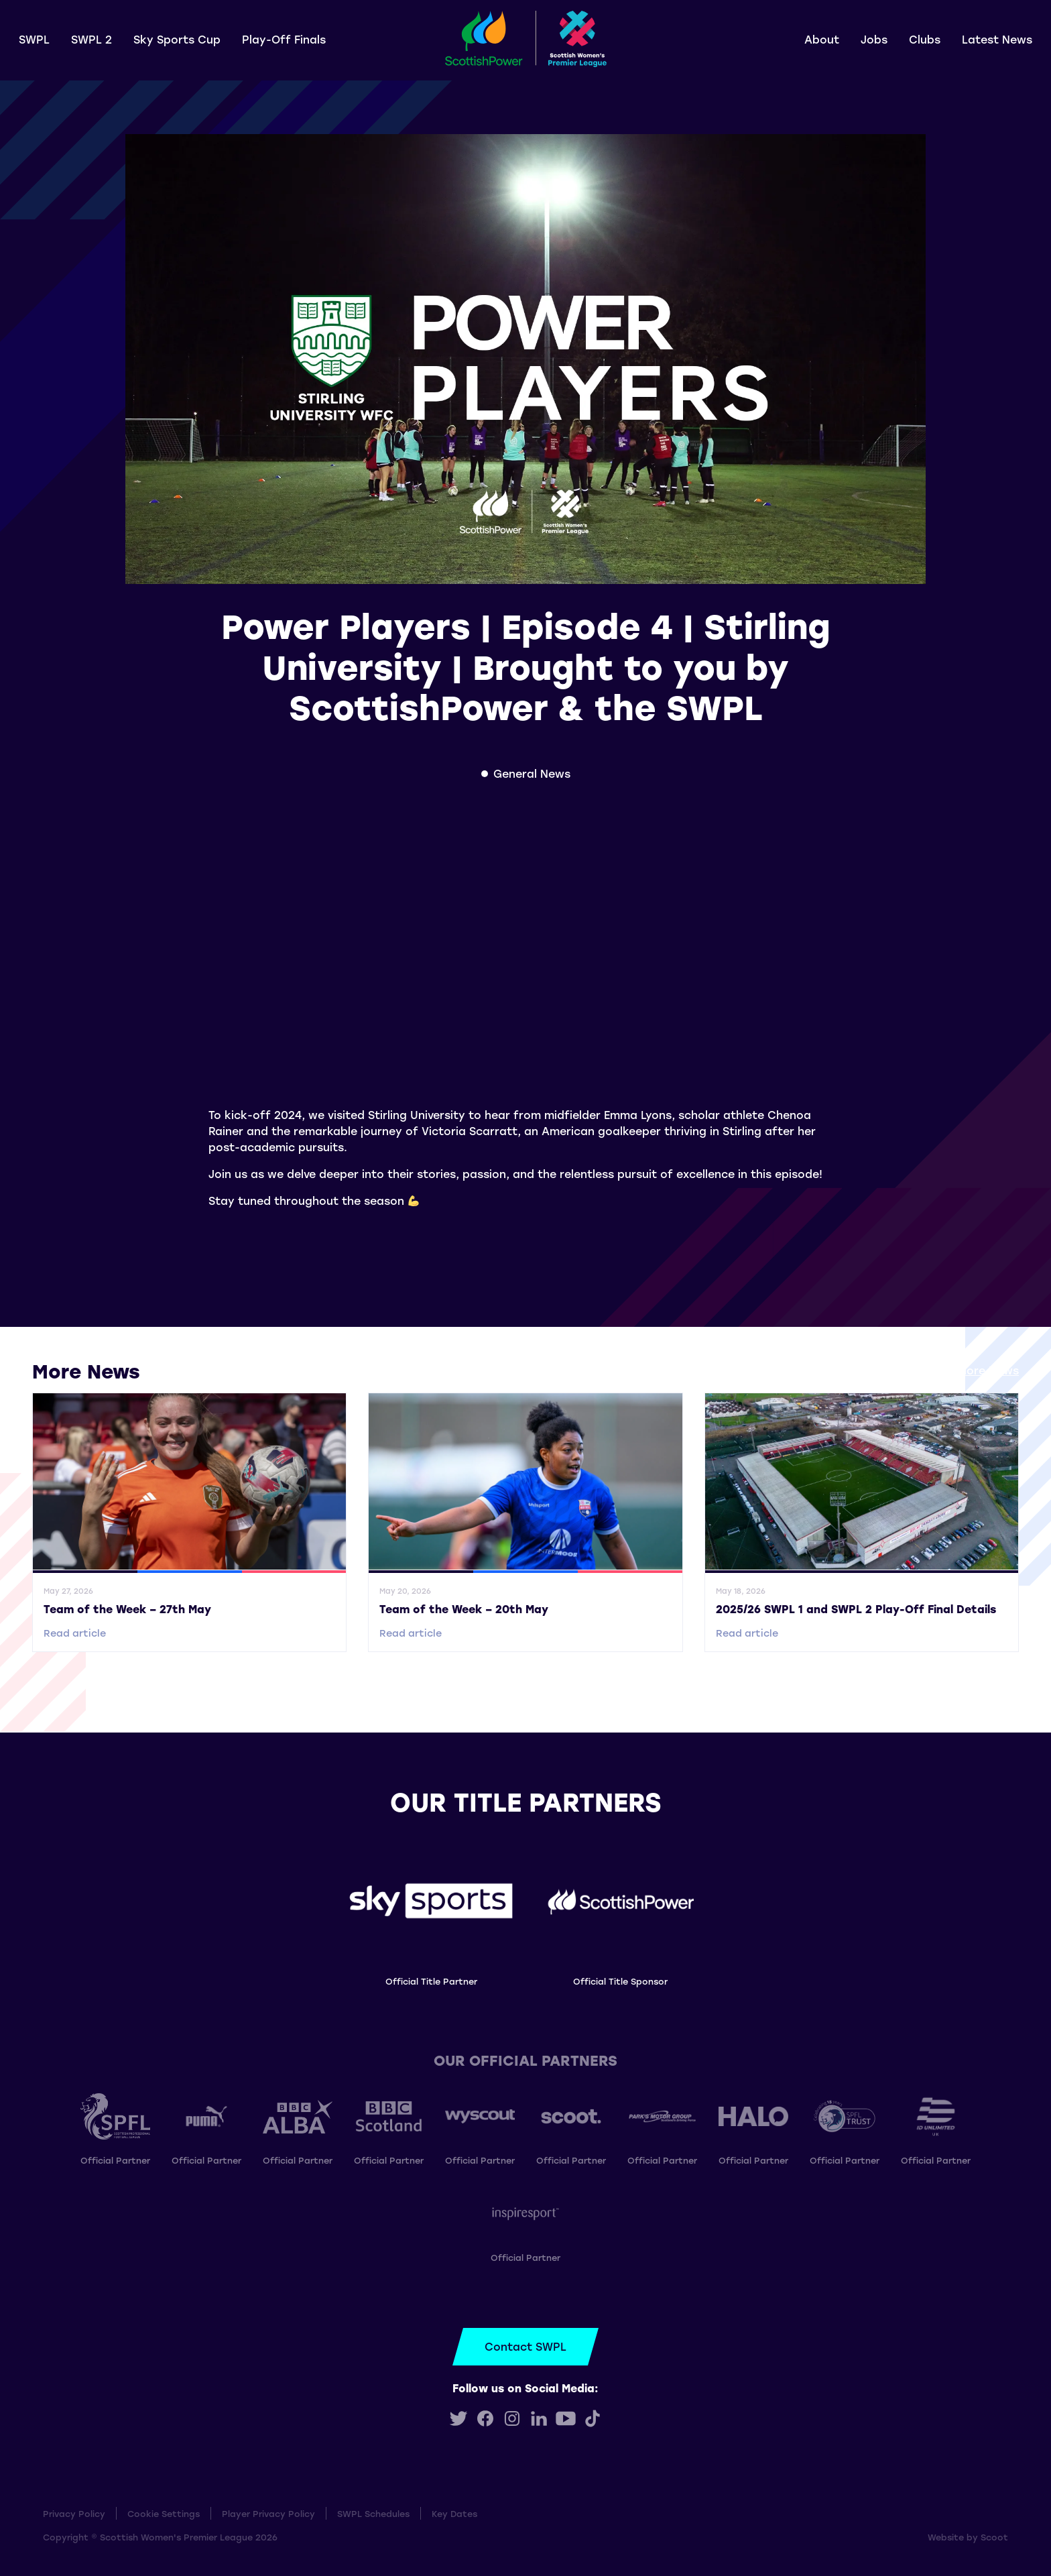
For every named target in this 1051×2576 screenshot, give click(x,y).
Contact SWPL (525, 2346)
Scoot (994, 2536)
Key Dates (454, 2513)
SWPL (34, 39)
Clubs (924, 39)
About (821, 39)
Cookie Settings (163, 2513)
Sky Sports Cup (177, 39)
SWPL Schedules (373, 2513)
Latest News (997, 39)
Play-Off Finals (284, 39)
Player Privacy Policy (268, 2513)
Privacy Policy (74, 2513)
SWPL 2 (91, 39)
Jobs (874, 39)
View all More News (965, 1370)
